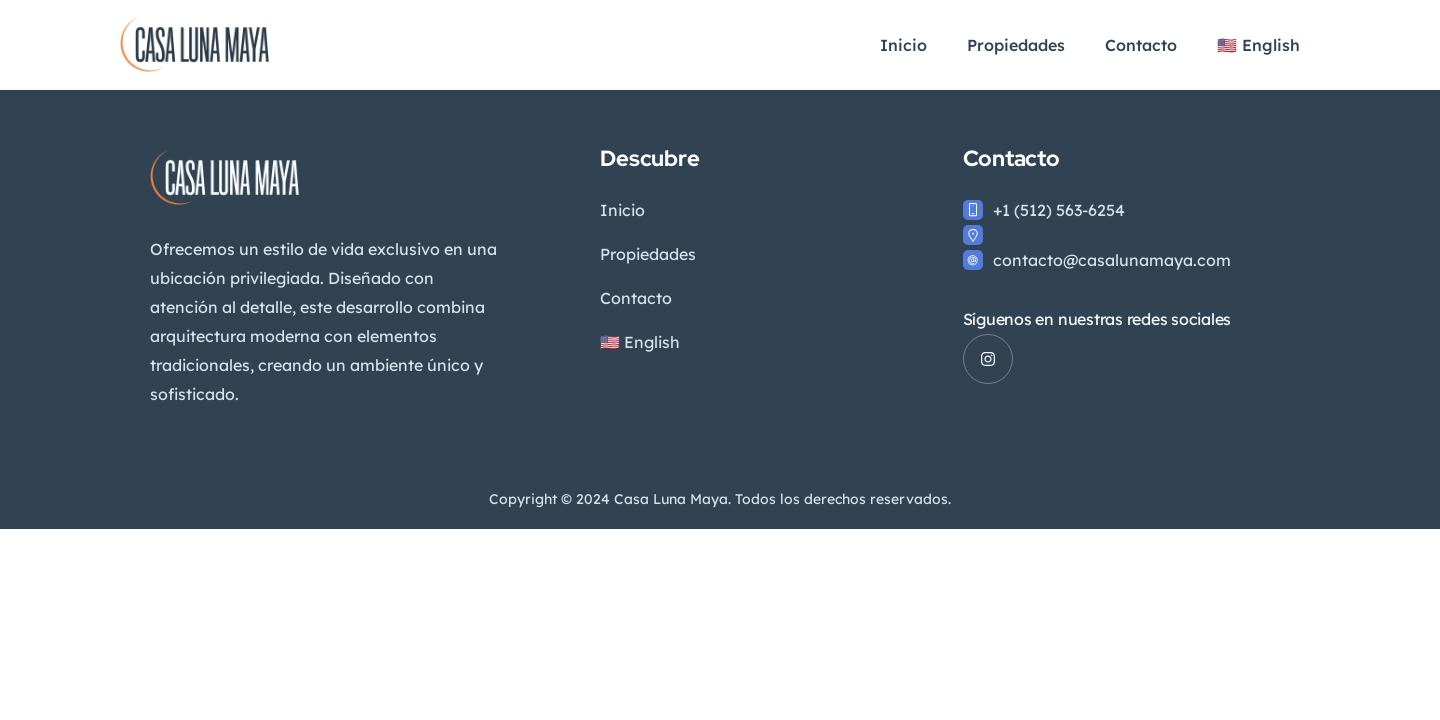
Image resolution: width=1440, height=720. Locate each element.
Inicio (903, 45)
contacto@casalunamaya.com (1112, 260)
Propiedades (1016, 45)
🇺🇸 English (1258, 45)
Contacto (1141, 45)
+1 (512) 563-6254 (1059, 210)
